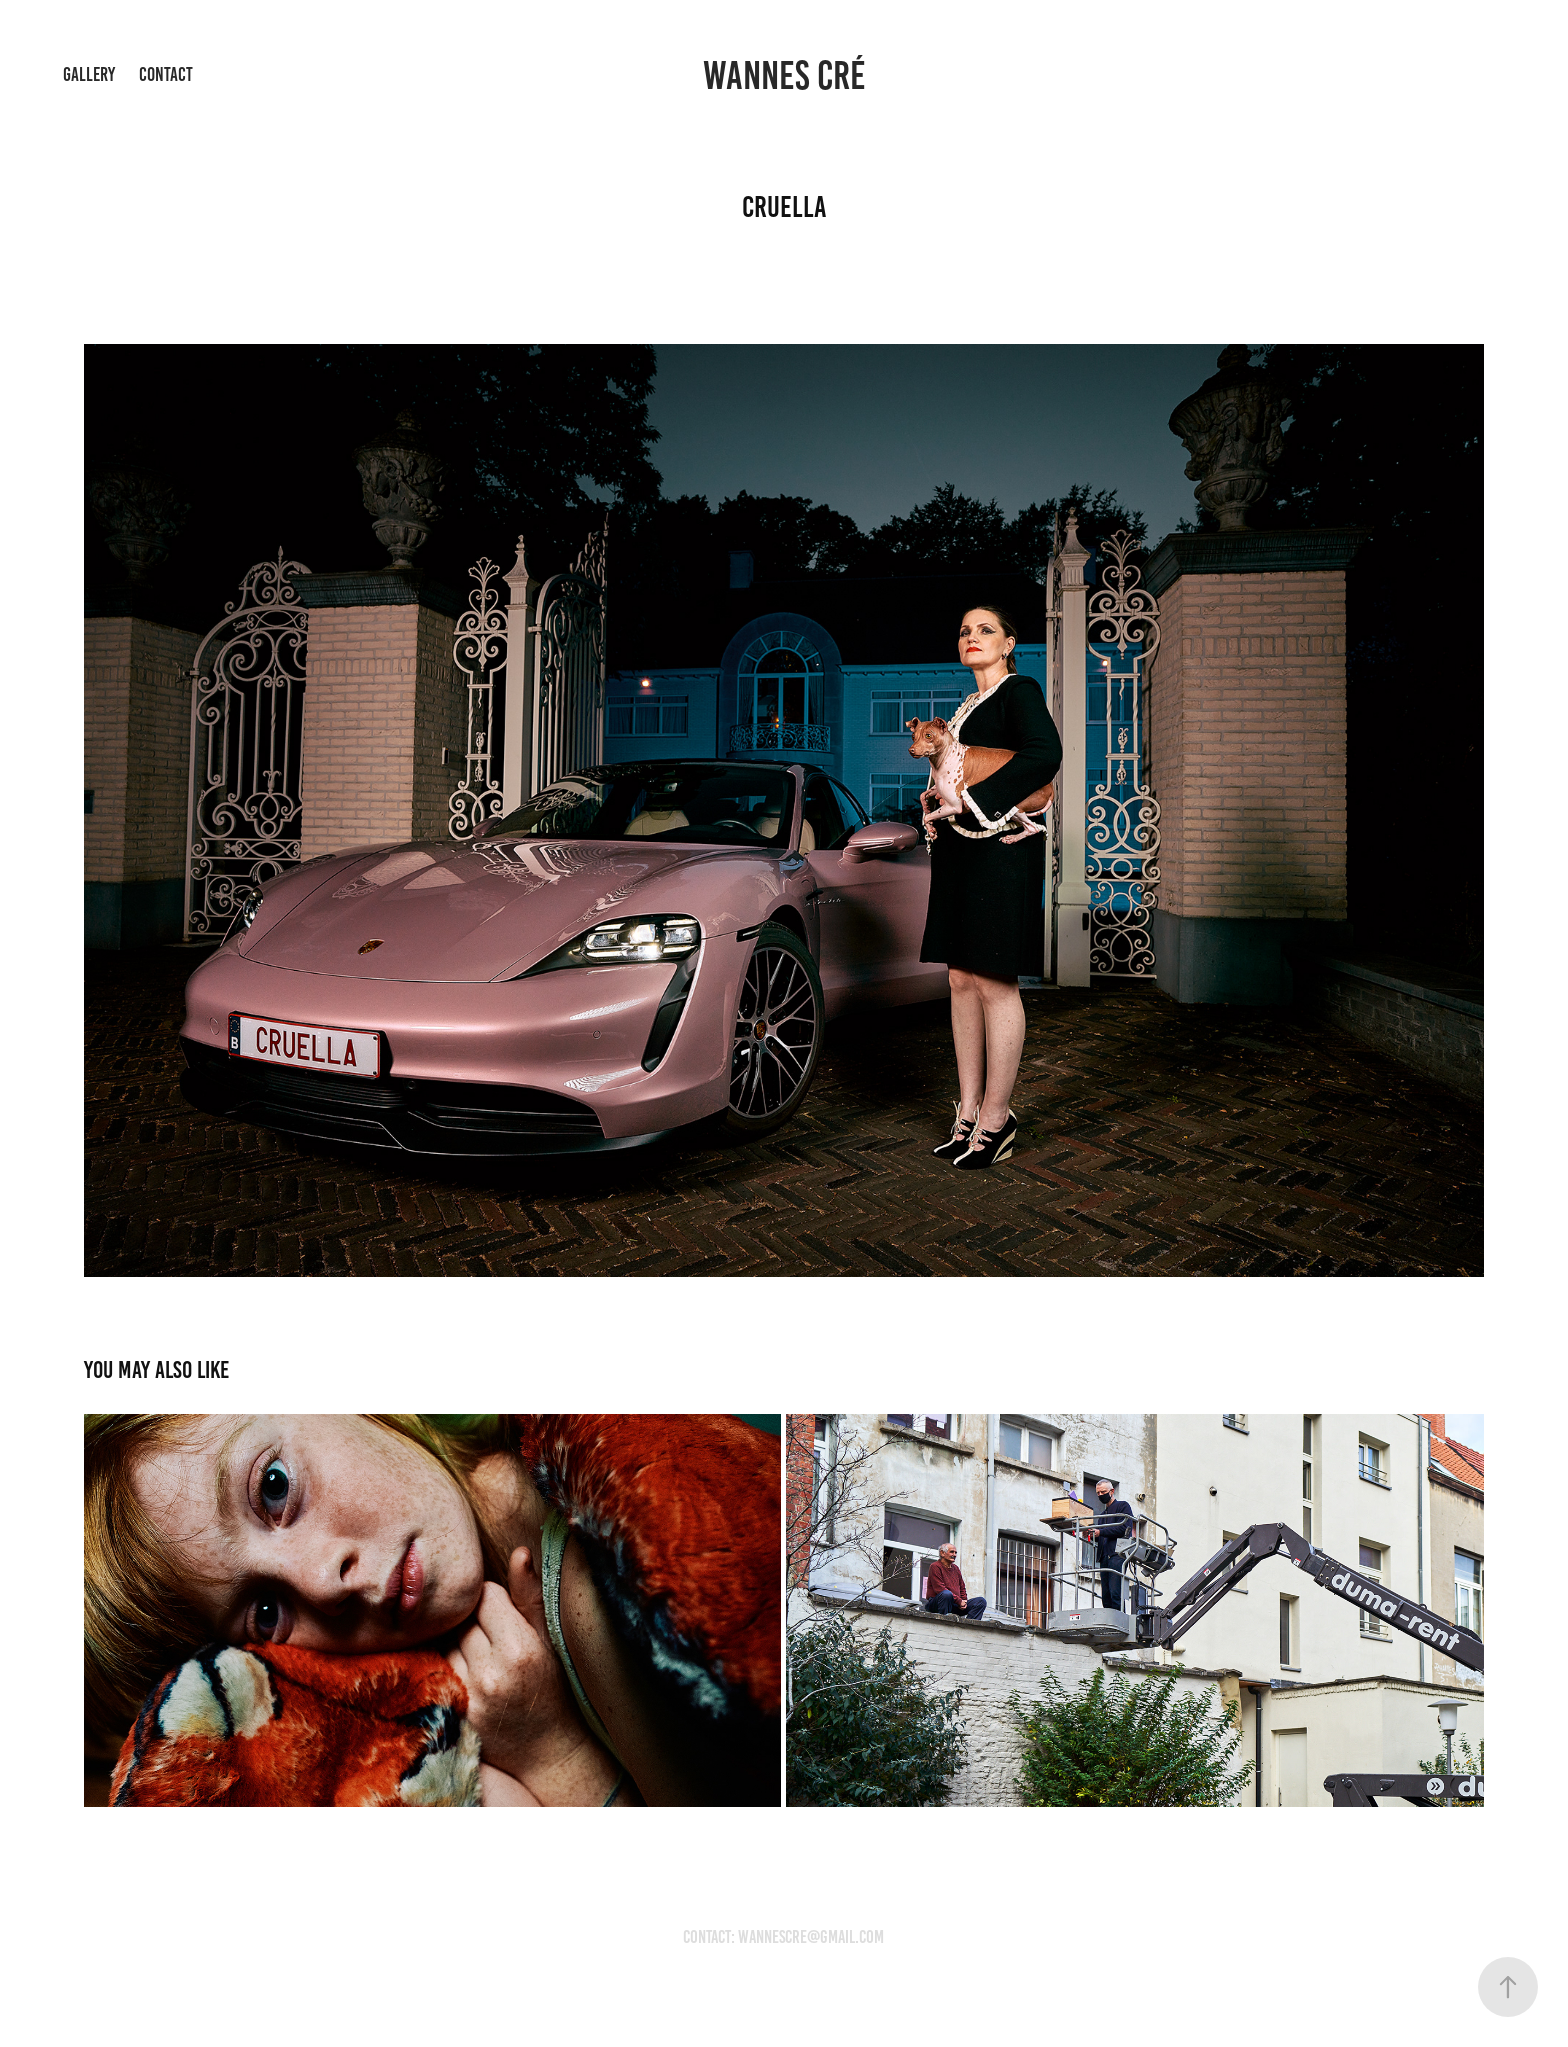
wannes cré (784, 75)
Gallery (89, 74)
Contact (166, 74)
